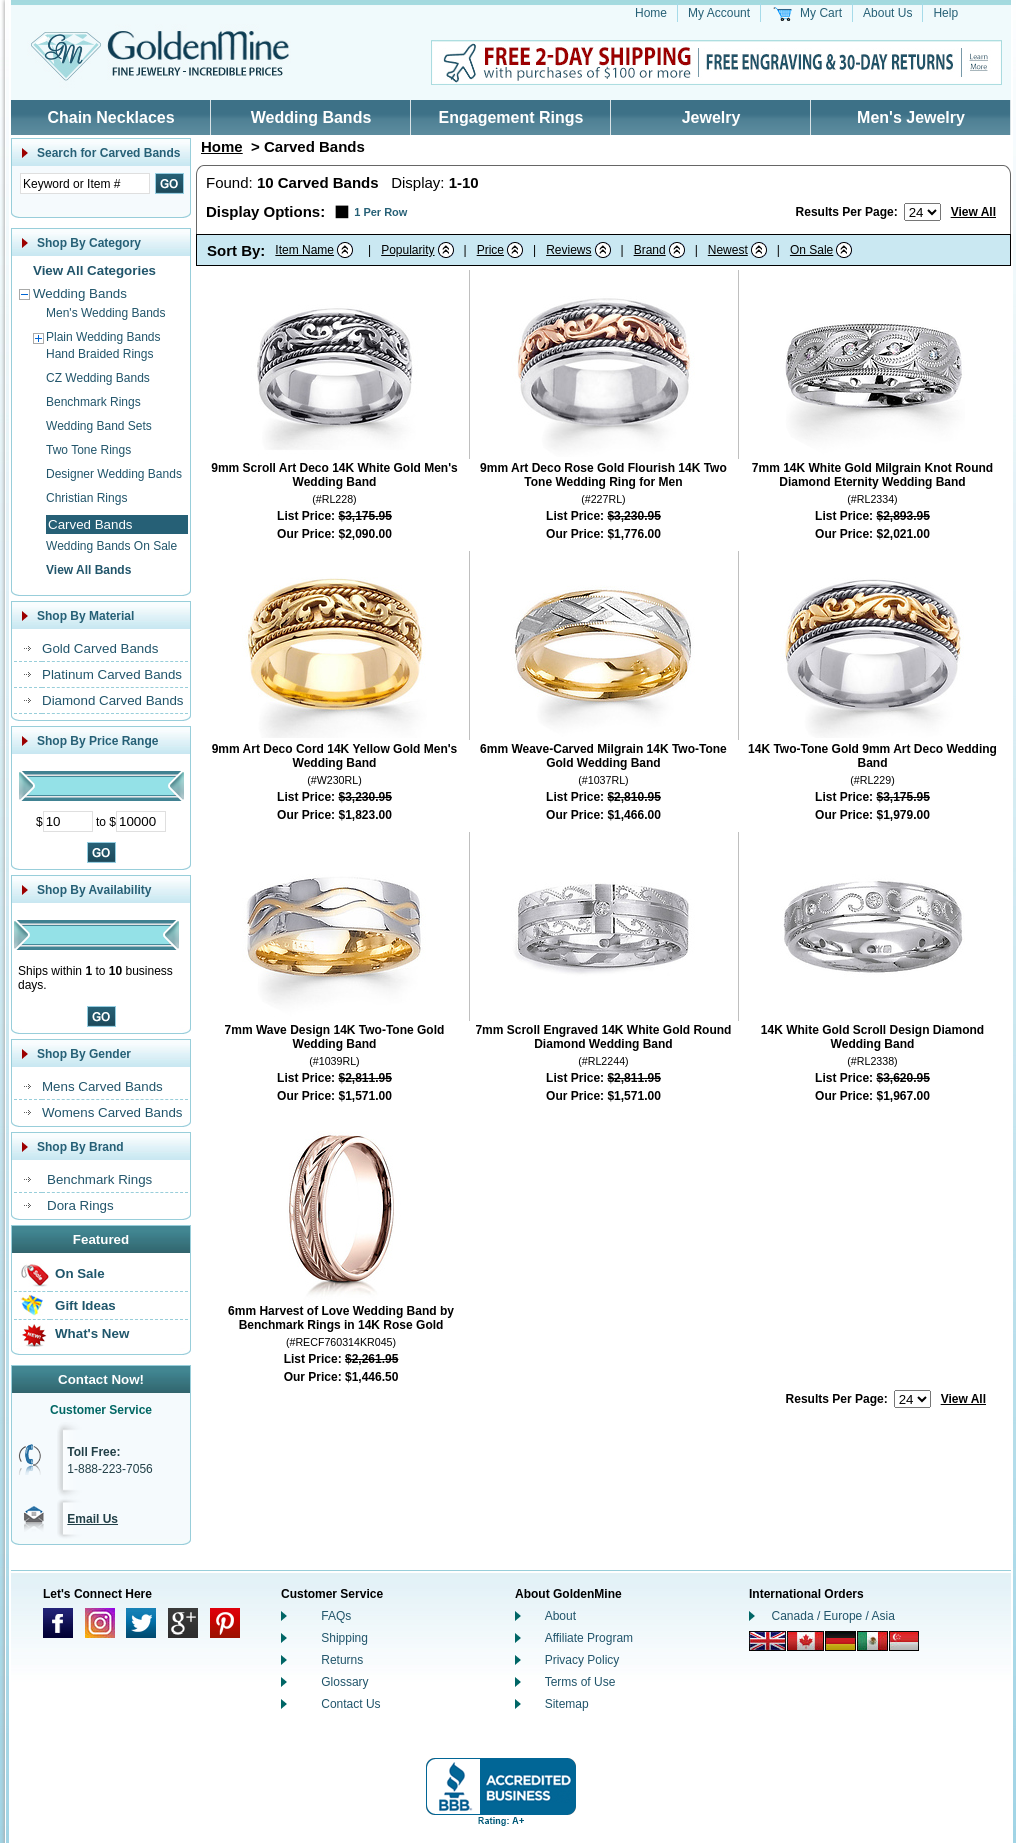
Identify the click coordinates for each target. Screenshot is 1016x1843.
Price (490, 250)
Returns (342, 1660)
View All (973, 212)
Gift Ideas (85, 1305)
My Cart (821, 13)
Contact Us (350, 1704)
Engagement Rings (511, 117)
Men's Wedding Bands (105, 313)
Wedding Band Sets (99, 426)
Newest (728, 250)
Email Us (92, 1519)
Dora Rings (80, 1205)
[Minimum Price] (68, 821)
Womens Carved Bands (112, 1112)
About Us (887, 13)
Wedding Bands (311, 117)
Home (651, 13)
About (560, 1616)
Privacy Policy (582, 1660)
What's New (92, 1333)
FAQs (336, 1616)
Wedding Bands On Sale (111, 546)
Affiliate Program (589, 1638)
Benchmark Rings (93, 402)
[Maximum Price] (141, 821)
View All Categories (94, 270)
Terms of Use (580, 1682)
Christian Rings (86, 498)
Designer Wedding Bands (114, 474)
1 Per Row (380, 212)
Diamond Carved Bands (113, 700)
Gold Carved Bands (100, 648)
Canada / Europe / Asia (833, 1616)
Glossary (344, 1682)
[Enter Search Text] (85, 183)
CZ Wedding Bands (98, 378)
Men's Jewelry (911, 117)
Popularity (407, 250)
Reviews (568, 250)
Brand (650, 250)
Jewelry (711, 117)
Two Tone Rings (88, 450)
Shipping (344, 1638)
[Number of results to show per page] (922, 212)
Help (945, 13)
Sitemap (567, 1704)
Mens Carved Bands (102, 1086)
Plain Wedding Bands (103, 337)
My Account (719, 13)
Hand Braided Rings (99, 354)
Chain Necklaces (110, 117)
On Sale (80, 1273)
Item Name (304, 250)
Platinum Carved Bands (112, 674)
